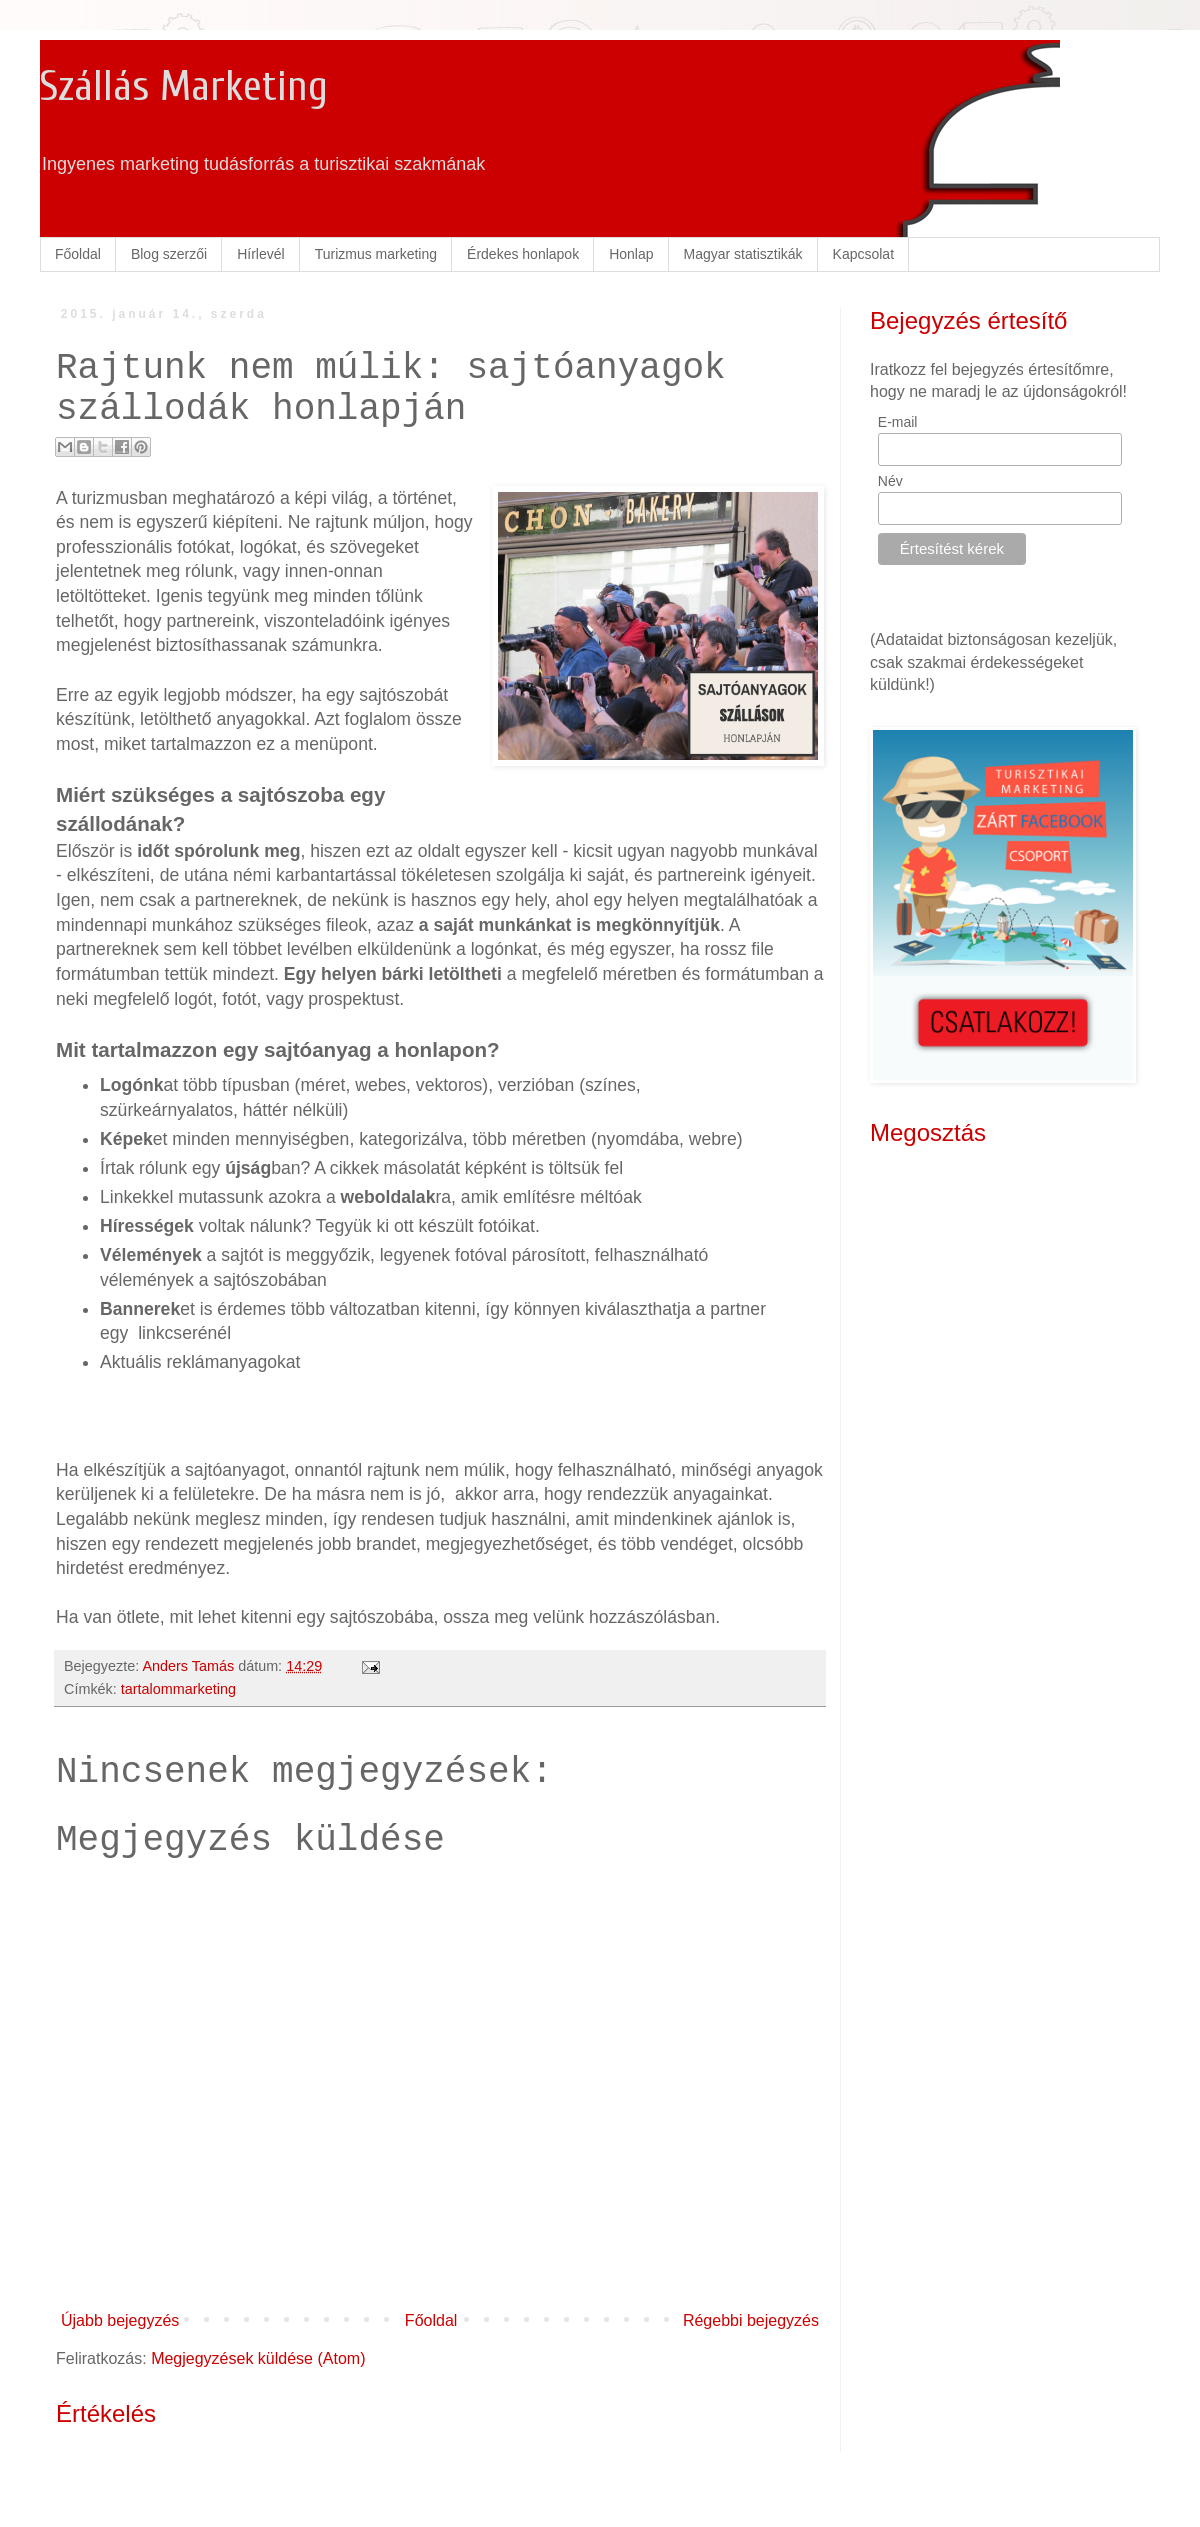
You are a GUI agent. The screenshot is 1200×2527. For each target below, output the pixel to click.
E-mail (898, 422)
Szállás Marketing (184, 86)
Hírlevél (260, 254)
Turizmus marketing (376, 254)
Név (890, 481)
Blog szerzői (169, 254)
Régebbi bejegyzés (751, 2320)
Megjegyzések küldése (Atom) (258, 2358)
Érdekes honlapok (523, 254)
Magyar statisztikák (743, 254)
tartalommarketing (178, 1689)
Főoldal (78, 254)
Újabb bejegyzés (120, 2320)
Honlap (631, 254)
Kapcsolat (863, 254)
